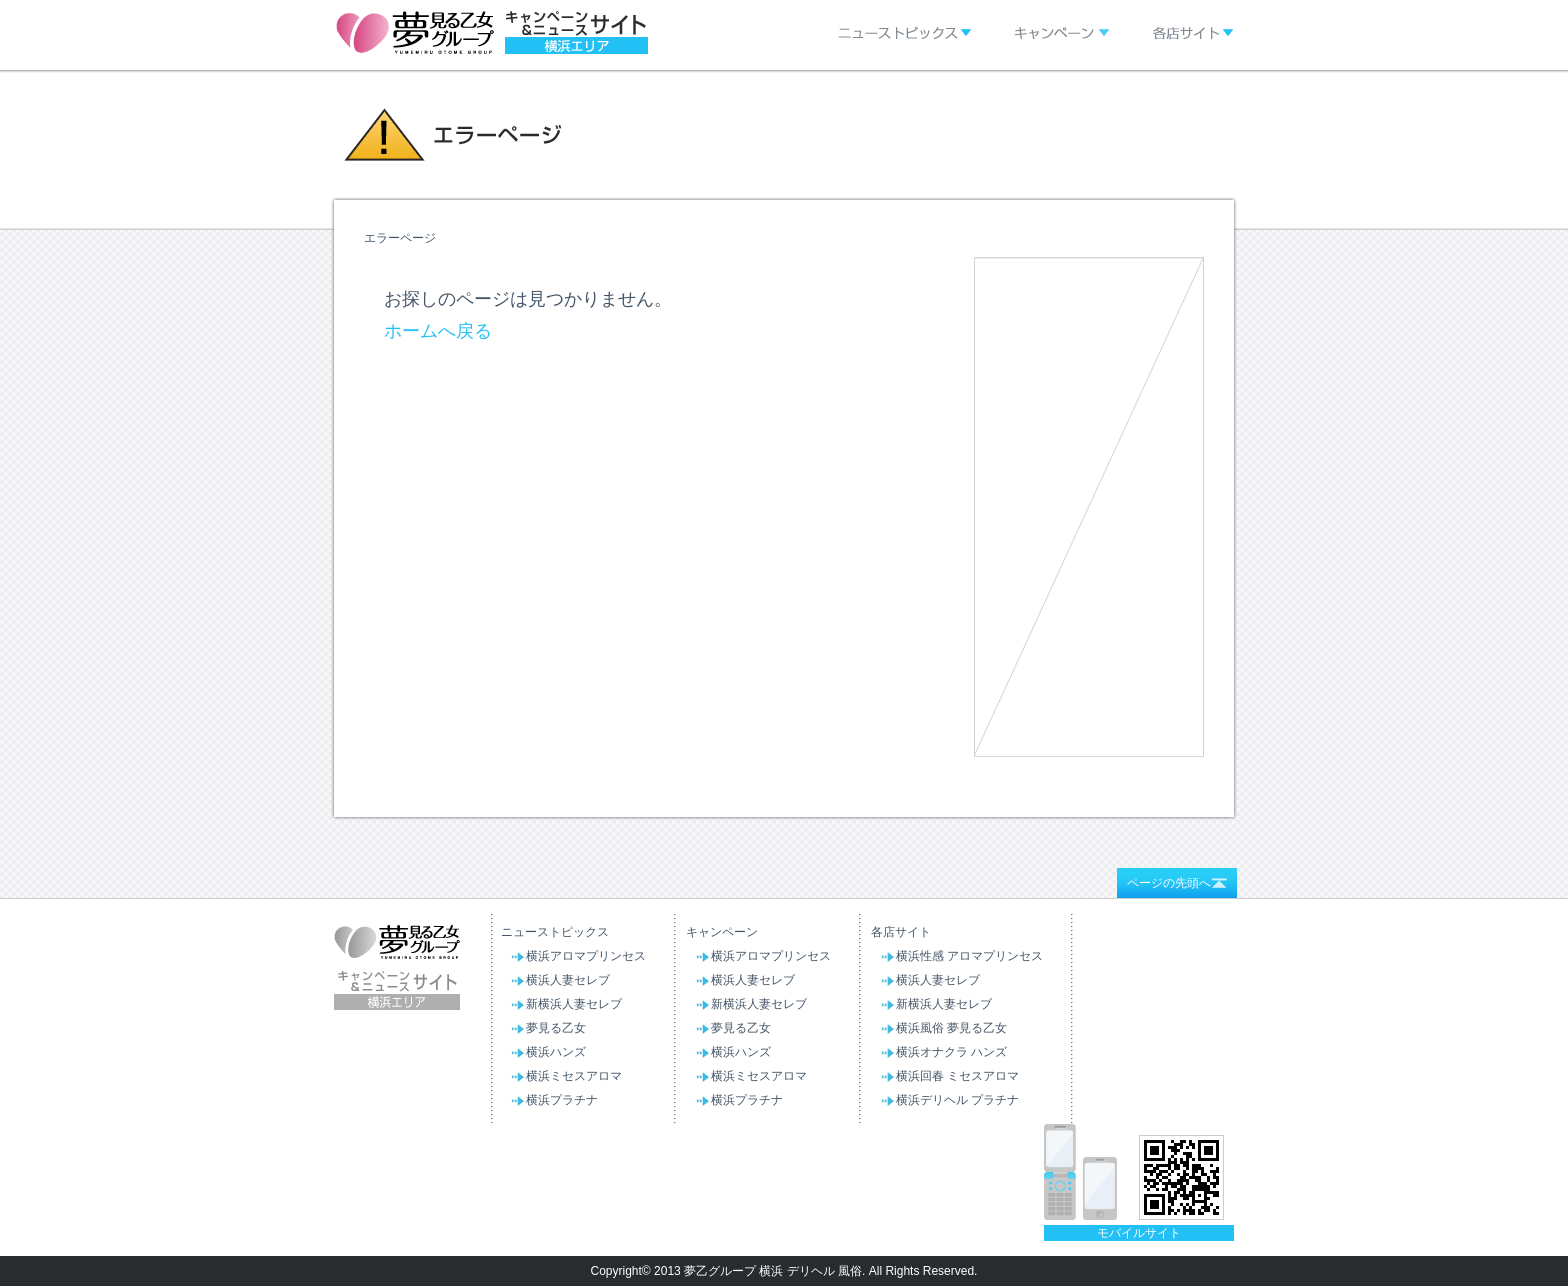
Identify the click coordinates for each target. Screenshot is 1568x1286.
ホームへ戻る (438, 331)
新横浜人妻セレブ (574, 1004)
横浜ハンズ (556, 1052)
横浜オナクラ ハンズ (951, 1052)
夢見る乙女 (556, 1028)
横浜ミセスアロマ (574, 1076)
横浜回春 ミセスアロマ (957, 1076)
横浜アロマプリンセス (586, 956)
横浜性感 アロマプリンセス (969, 956)
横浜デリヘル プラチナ (957, 1100)
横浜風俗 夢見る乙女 (951, 1028)
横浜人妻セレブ (568, 980)
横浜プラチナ (562, 1100)
